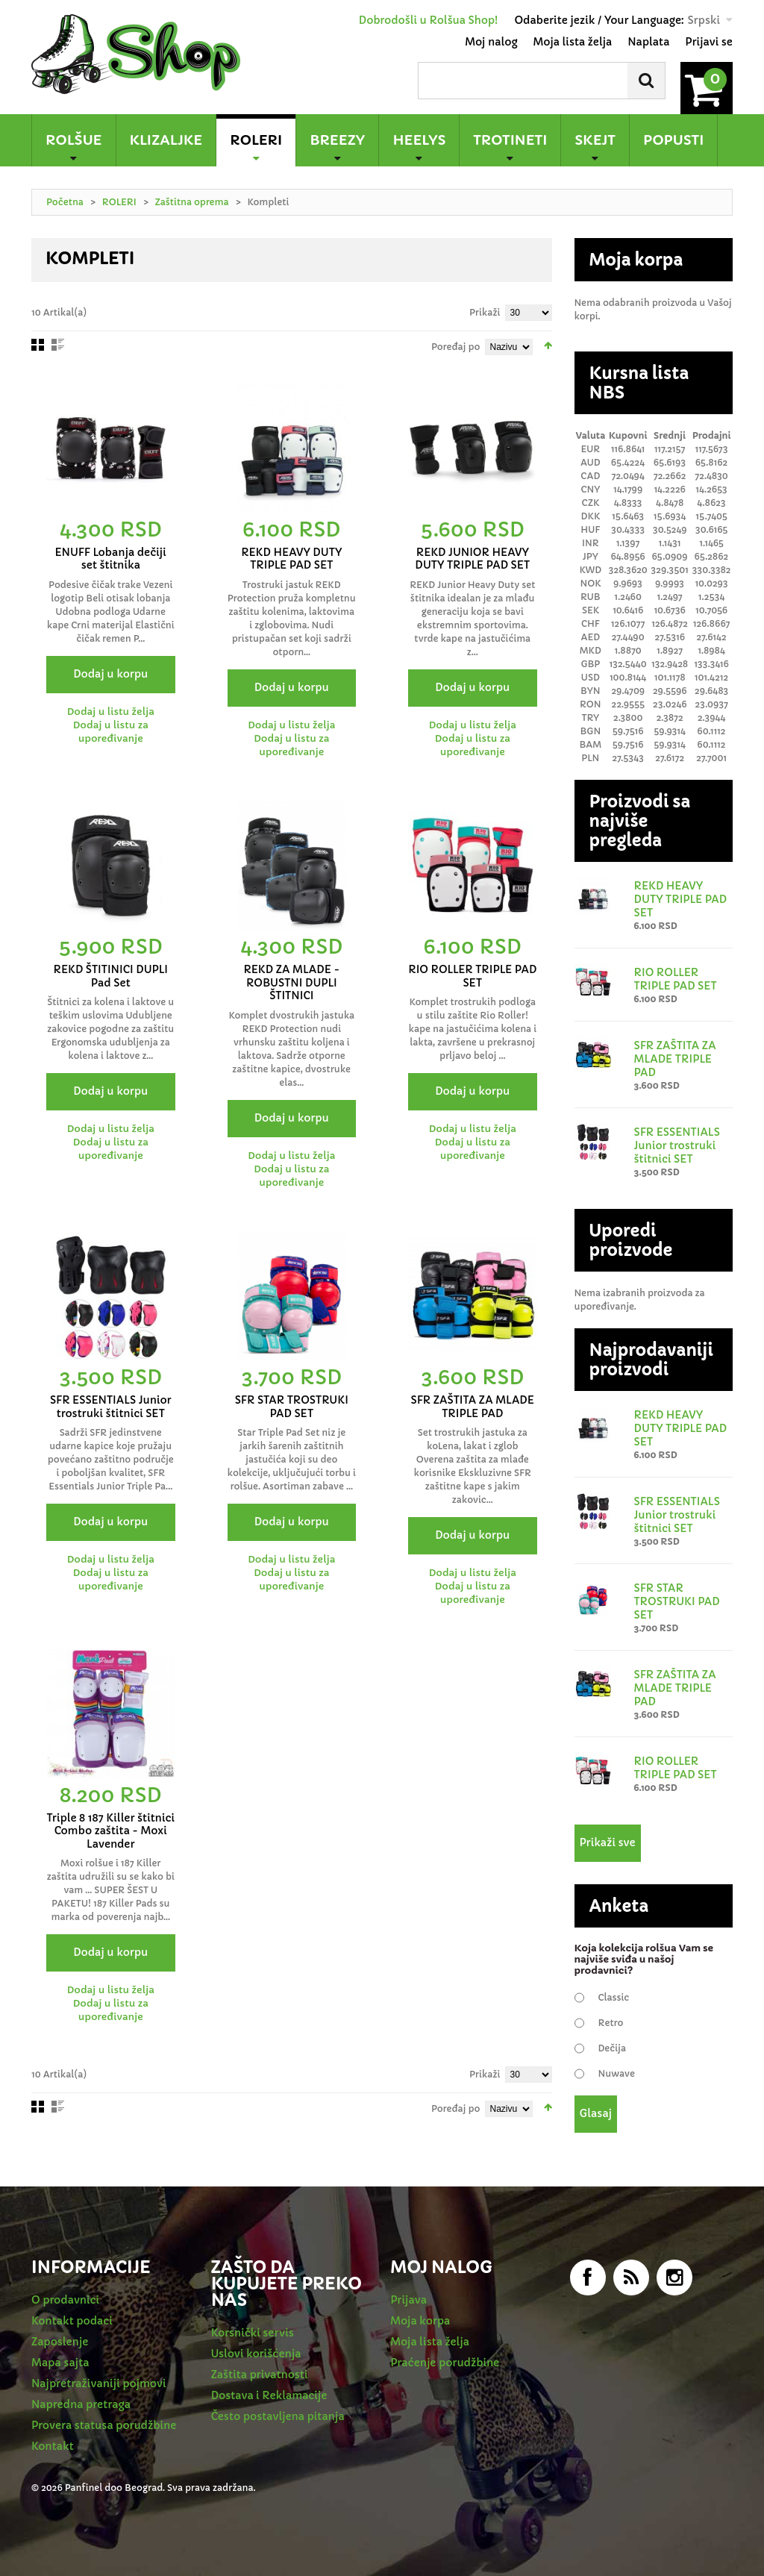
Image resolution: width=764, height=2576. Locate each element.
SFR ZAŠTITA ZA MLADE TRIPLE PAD (472, 1406)
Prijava (408, 2300)
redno (57, 345)
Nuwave (616, 2073)
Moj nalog (491, 42)
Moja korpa (420, 2321)
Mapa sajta (60, 2362)
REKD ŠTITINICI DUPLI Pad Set (111, 976)
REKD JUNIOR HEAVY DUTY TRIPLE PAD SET (472, 558)
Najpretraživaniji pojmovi (98, 2383)
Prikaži (485, 312)
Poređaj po (455, 346)
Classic (614, 1997)
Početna (65, 201)
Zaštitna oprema (192, 201)
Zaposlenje (59, 2341)
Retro (611, 2022)
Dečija (612, 2048)
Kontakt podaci (72, 2321)
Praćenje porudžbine (444, 2362)
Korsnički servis (252, 2332)
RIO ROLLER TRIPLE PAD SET (472, 976)
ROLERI (119, 201)
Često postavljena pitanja (278, 2416)
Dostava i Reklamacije (269, 2395)
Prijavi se (709, 42)
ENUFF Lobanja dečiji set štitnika (110, 558)
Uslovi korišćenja (256, 2353)
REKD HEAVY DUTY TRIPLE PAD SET (291, 558)
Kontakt (52, 2446)
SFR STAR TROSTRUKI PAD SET (291, 1406)
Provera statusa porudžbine (103, 2425)
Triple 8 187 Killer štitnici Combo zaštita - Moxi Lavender (111, 1831)
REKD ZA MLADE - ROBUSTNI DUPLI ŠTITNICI (291, 982)
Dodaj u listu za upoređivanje (110, 732)
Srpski (704, 20)
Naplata (648, 42)
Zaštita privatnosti (259, 2374)
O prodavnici (65, 2300)
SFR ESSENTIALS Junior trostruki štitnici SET (111, 1406)
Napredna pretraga (81, 2404)
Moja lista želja (573, 42)
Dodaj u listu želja (110, 711)
